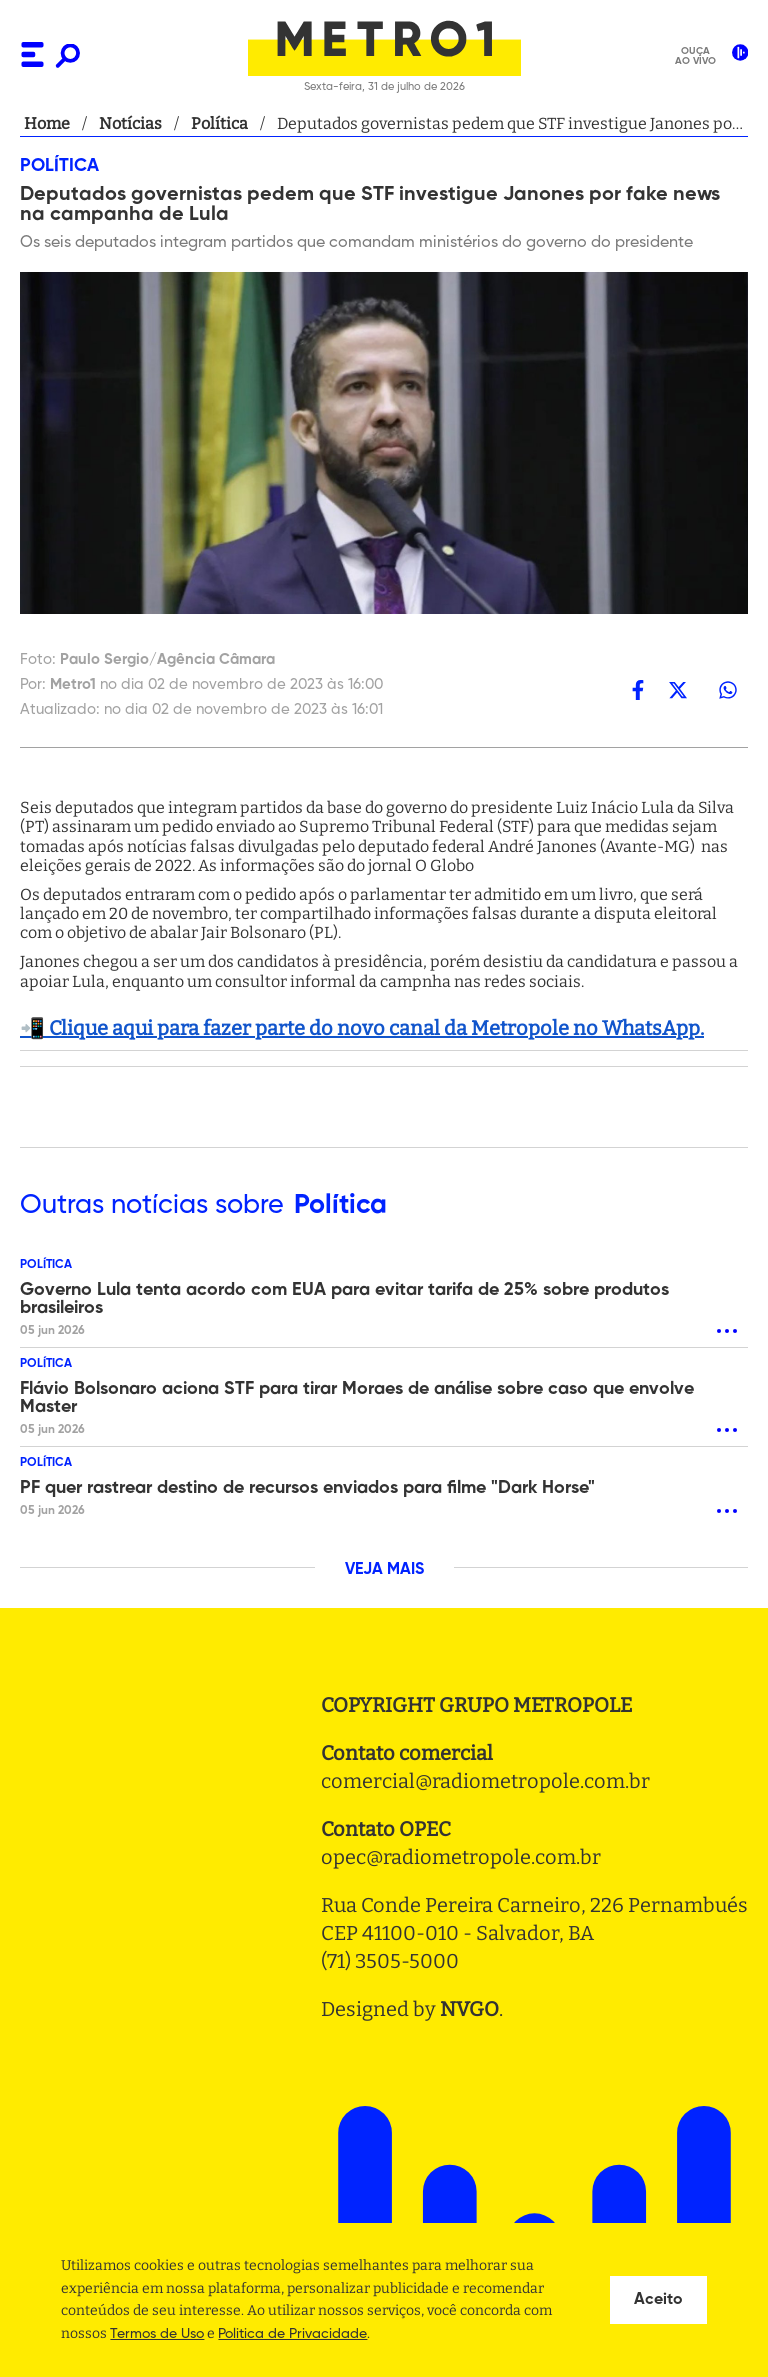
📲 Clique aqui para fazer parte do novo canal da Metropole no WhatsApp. (362, 1028)
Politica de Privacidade (292, 2334)
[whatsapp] (728, 689)
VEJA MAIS (384, 1570)
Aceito (658, 2300)
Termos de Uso (157, 2334)
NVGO (469, 2009)
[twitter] (678, 689)
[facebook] (638, 689)
